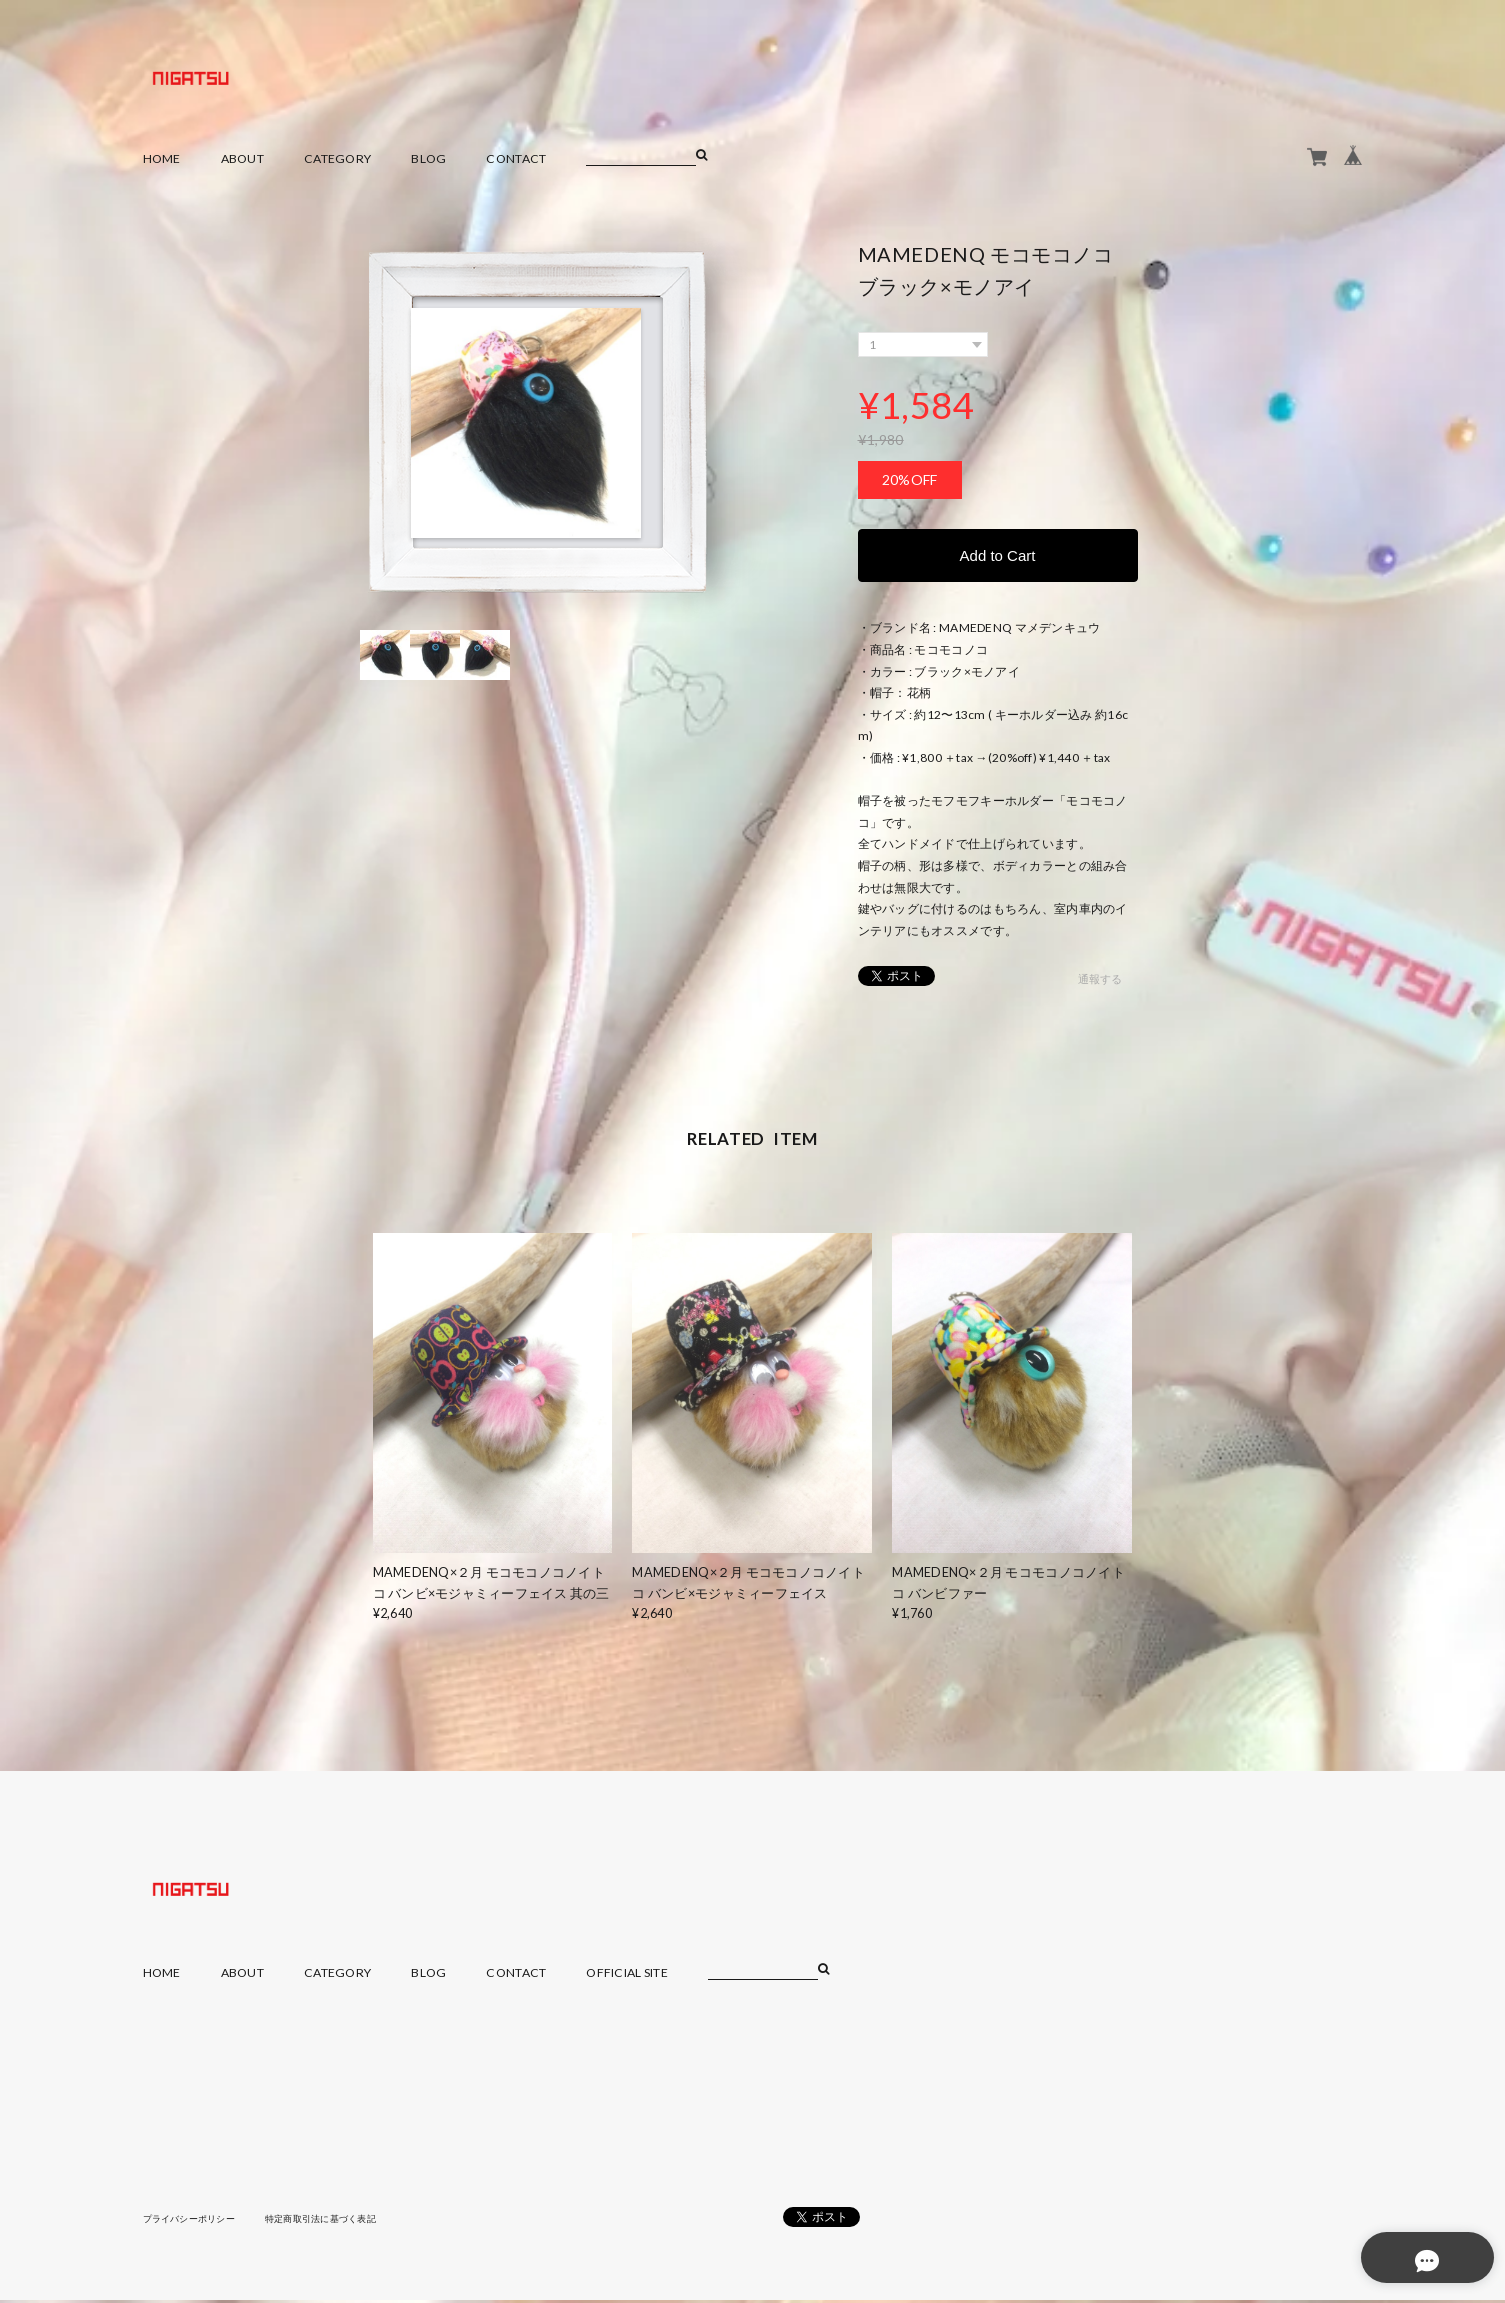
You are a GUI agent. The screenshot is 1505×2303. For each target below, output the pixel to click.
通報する (1099, 982)
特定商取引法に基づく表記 (336, 2221)
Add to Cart (998, 556)
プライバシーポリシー (194, 2221)
